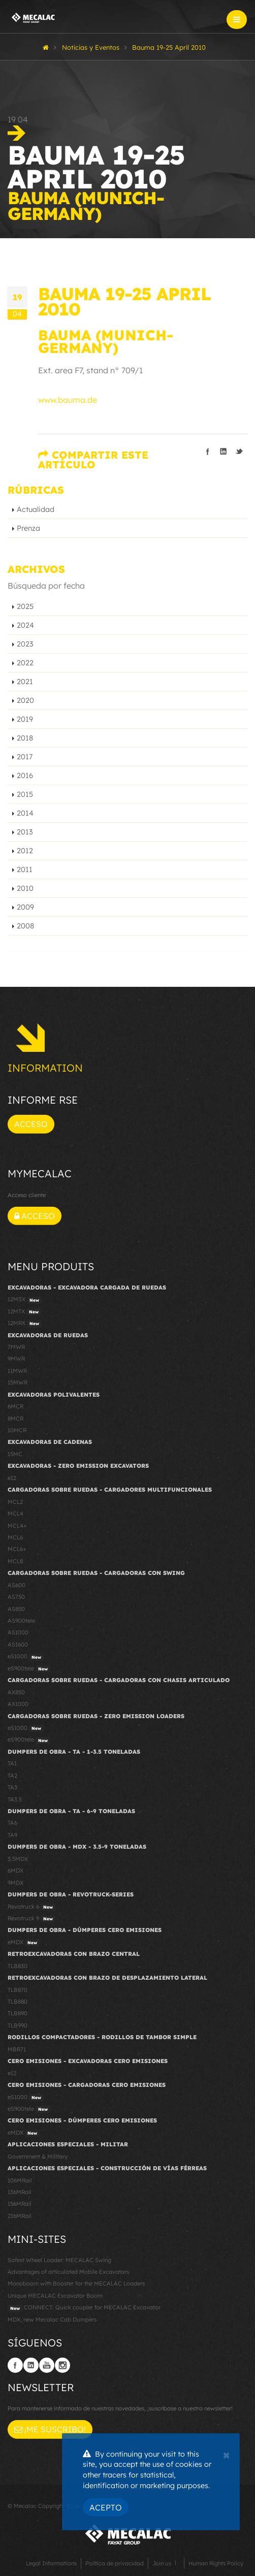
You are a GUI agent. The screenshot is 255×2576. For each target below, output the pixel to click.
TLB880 (17, 2001)
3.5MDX (18, 1858)
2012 (25, 850)
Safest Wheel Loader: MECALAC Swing (59, 2260)
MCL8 (15, 1561)
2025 (25, 606)
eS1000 (26, 1657)
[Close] (226, 2454)
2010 (25, 888)
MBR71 (17, 2049)
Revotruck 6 (31, 1907)
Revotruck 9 (31, 1919)
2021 (25, 681)
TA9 (12, 1835)
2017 (25, 756)
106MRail (20, 2180)
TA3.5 (15, 1799)
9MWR (16, 1358)
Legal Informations (51, 2563)
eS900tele (29, 1669)
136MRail (19, 2192)
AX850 (16, 1692)
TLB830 (17, 1966)
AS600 (16, 1585)
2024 (25, 625)
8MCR (15, 1418)
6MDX (15, 1870)
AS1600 (18, 1644)
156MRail (19, 2203)
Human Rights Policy (215, 2563)
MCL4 (15, 1513)
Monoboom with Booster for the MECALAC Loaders (76, 2283)
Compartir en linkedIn (223, 451)
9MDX (15, 1882)
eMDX (24, 1943)
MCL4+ (17, 1525)
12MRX (25, 1323)
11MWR (17, 1370)
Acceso (31, 1124)
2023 (25, 644)
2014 (25, 813)
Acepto (105, 2507)
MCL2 (15, 1501)
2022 (25, 662)
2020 (25, 700)
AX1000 (18, 1704)
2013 (25, 831)
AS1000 (18, 1632)
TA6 (12, 1822)
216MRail (19, 2215)
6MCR (15, 1406)
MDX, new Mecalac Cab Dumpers (52, 2319)
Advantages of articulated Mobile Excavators (68, 2271)
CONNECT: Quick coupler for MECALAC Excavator (84, 2308)
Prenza (28, 528)
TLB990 (17, 2025)
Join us (161, 2563)
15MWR (17, 1382)
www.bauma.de (67, 400)
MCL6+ (17, 1549)
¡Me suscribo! (50, 2429)
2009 (25, 907)
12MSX (25, 1300)
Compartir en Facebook (207, 451)
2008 (25, 925)
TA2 (12, 1775)
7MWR (16, 1346)
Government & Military (38, 2156)
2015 (25, 794)
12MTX (24, 1312)
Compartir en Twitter (239, 451)
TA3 (12, 1787)
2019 (25, 719)
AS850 (16, 1609)
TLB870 (17, 1989)
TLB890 (17, 2013)
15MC (15, 1454)
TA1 (12, 1763)
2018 (25, 738)
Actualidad (35, 509)
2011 (25, 869)
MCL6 (15, 1537)
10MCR (17, 1430)
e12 (12, 1478)
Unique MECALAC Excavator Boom (55, 2295)
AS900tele (21, 1620)
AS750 (16, 1596)
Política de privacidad (114, 2563)
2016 (25, 775)
